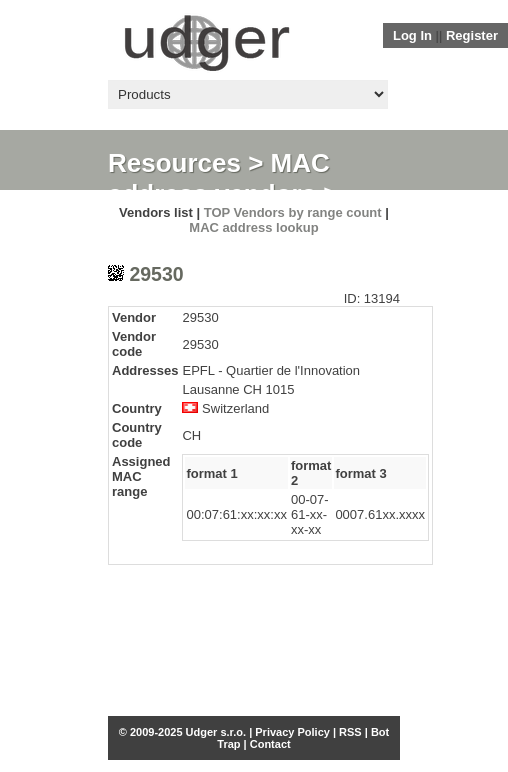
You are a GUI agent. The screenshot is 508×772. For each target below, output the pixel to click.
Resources (174, 163)
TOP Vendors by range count (293, 212)
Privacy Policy (292, 732)
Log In (412, 35)
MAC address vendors (219, 178)
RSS (350, 732)
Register (472, 35)
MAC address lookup (253, 227)
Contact (270, 744)
